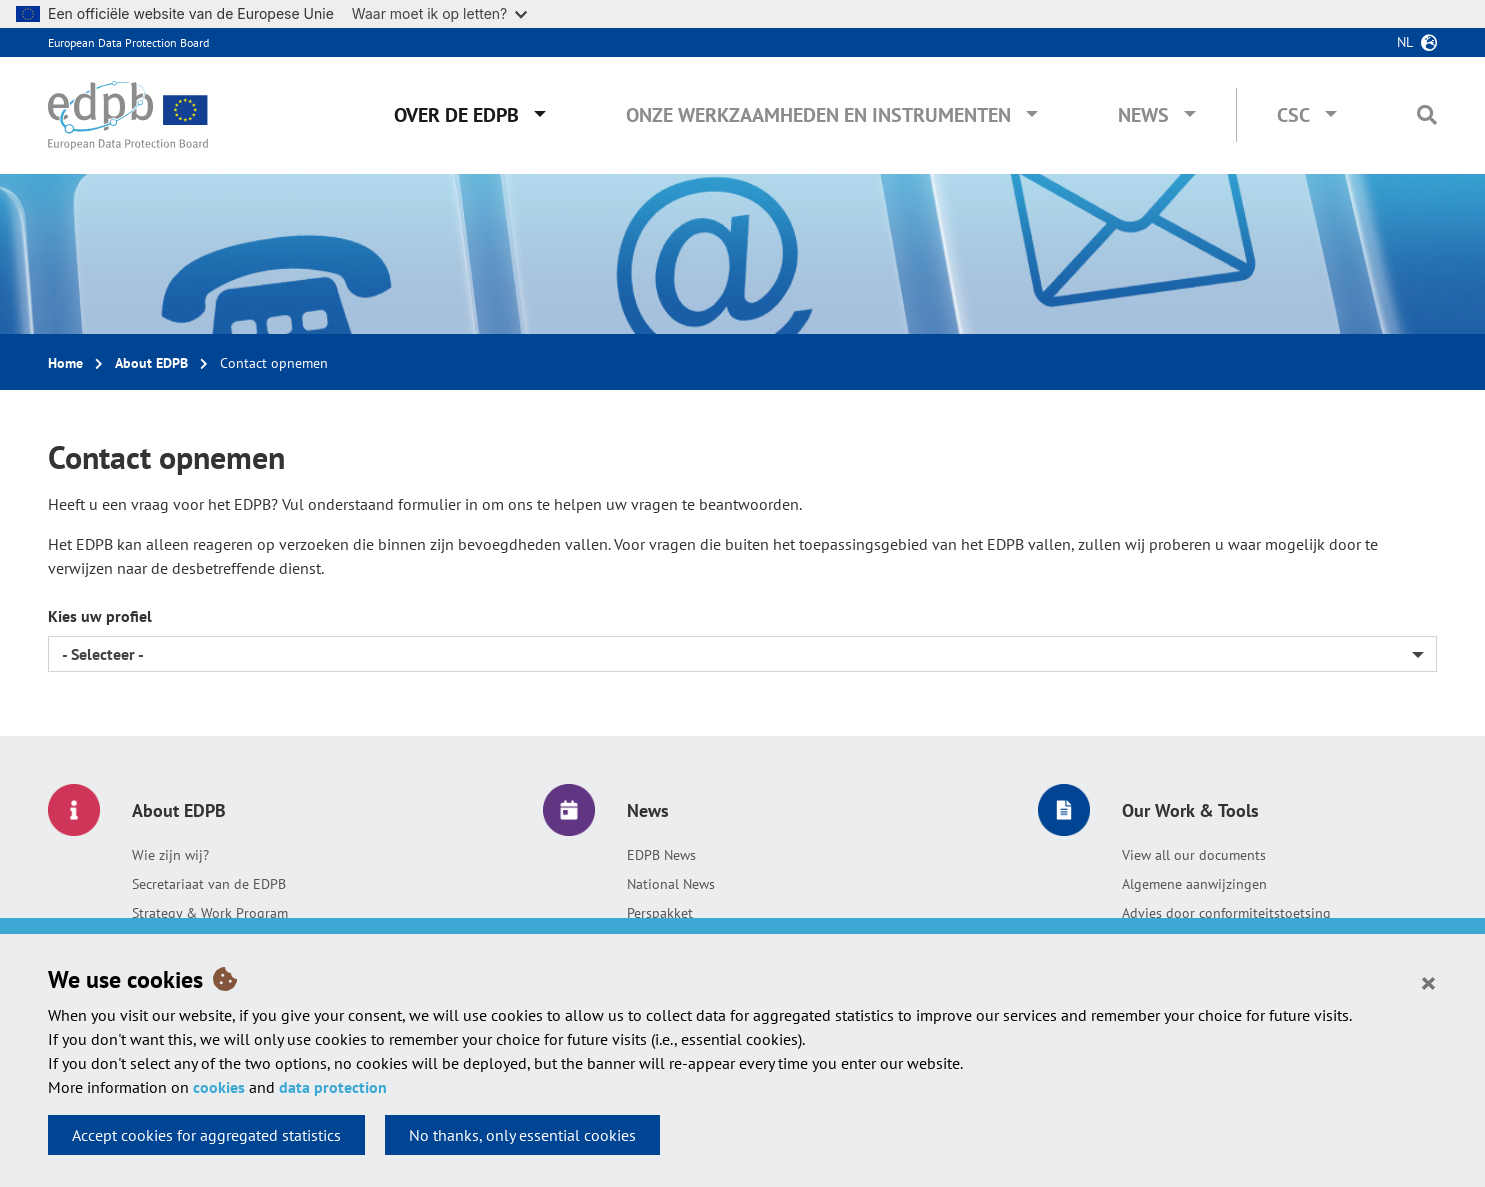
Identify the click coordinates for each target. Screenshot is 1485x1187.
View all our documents (1194, 855)
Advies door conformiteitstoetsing (1226, 913)
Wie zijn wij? (170, 855)
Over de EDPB (456, 115)
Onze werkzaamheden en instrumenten (818, 115)
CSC (1293, 115)
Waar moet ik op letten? (439, 13)
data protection (333, 1087)
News (1143, 115)
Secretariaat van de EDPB (209, 884)
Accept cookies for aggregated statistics (206, 1135)
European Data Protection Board (128, 42)
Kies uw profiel (100, 616)
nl (1405, 42)
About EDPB (151, 363)
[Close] (1428, 982)
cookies (219, 1087)
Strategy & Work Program (210, 913)
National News (671, 884)
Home (65, 363)
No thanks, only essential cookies (522, 1135)
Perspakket (660, 913)
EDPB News (661, 855)
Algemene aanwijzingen (1194, 884)
